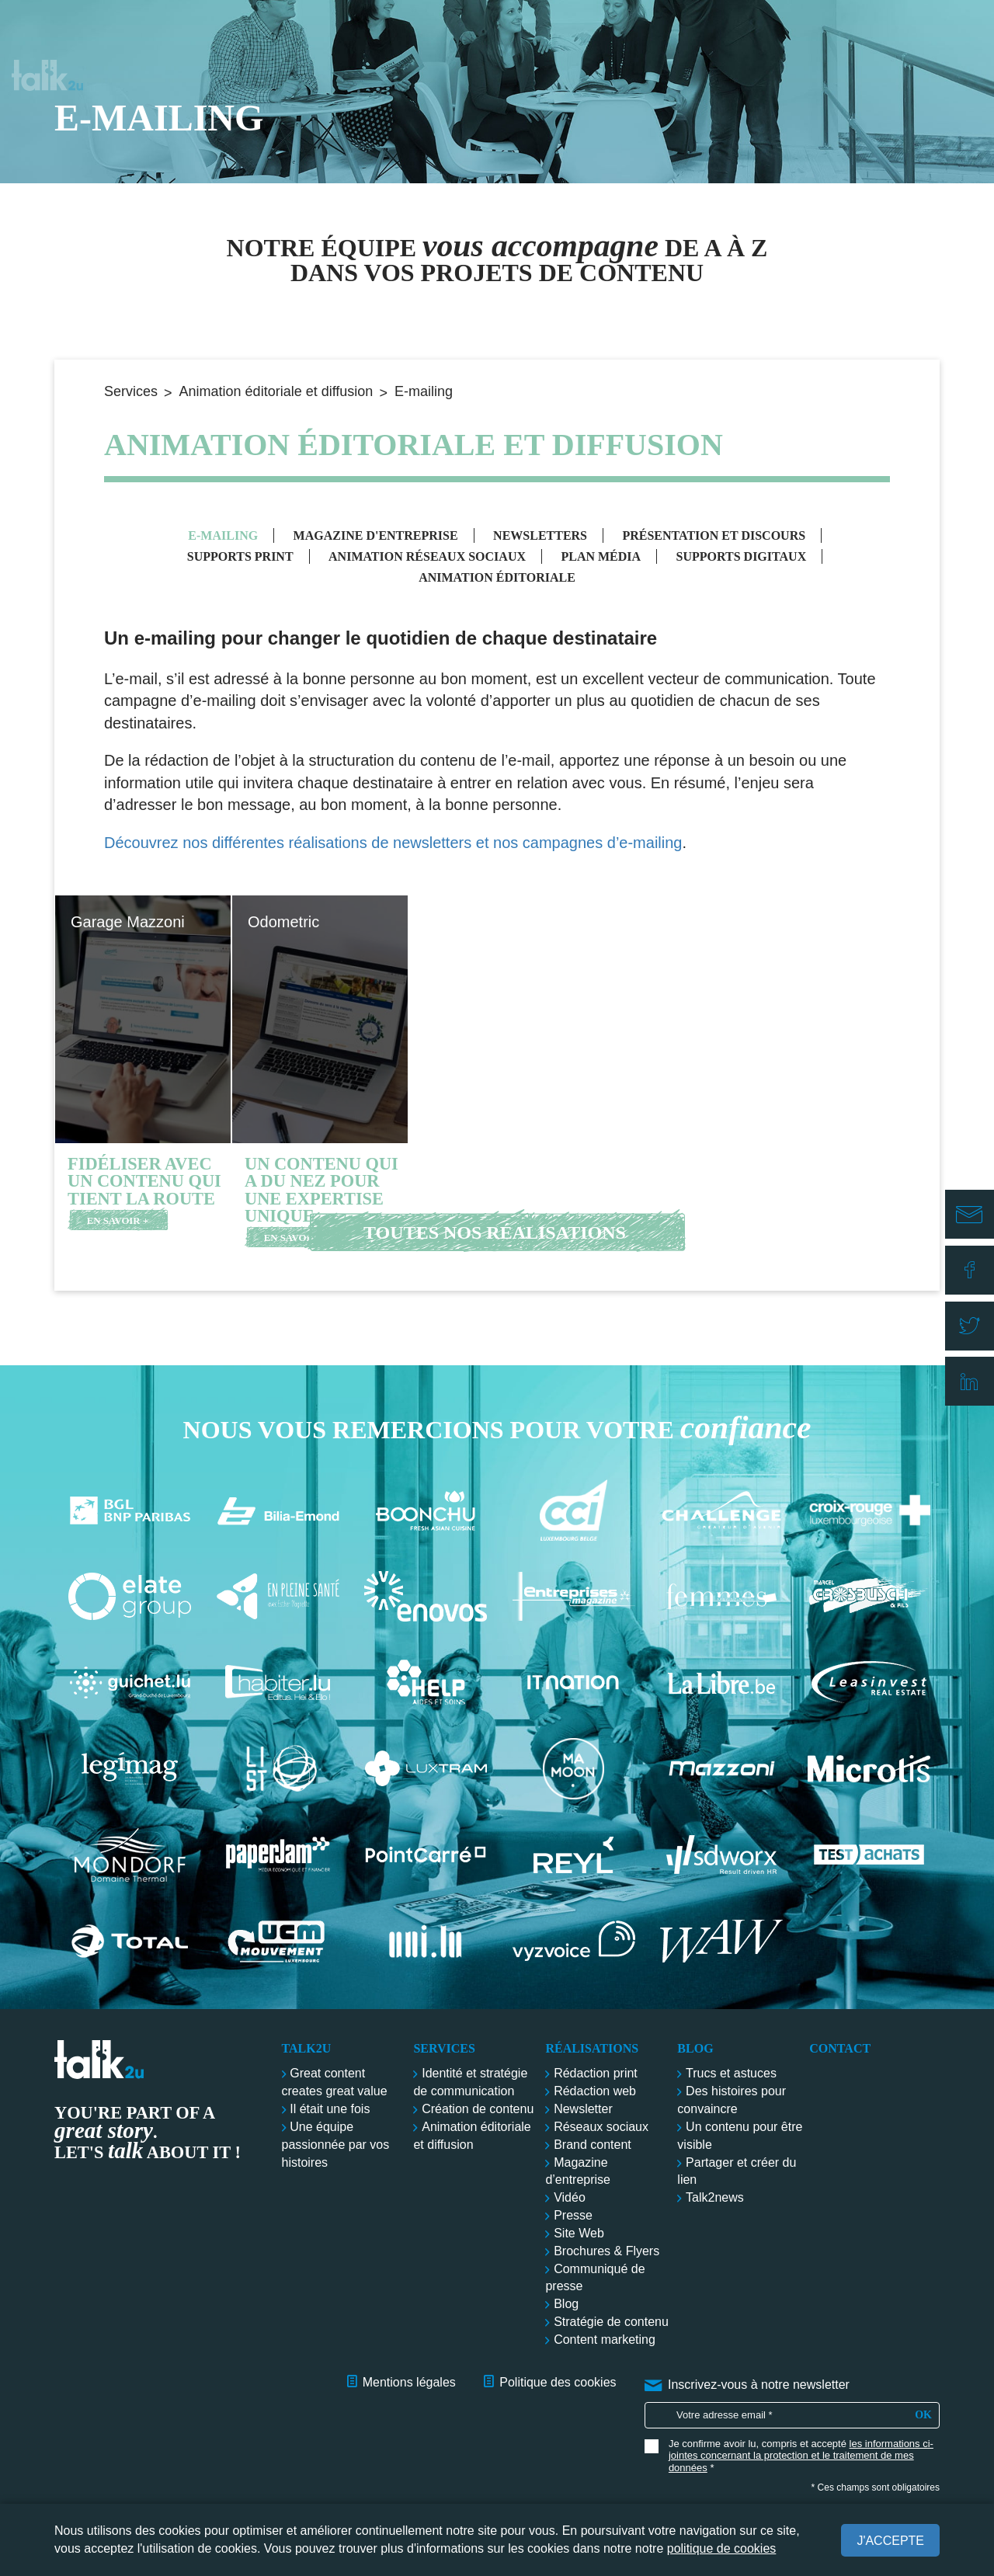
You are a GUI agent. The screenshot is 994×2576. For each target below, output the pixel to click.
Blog (821, 30)
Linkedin (974, 1364)
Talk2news (715, 2197)
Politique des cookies (557, 2382)
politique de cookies (722, 2548)
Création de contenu (477, 2108)
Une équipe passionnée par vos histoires (336, 2144)
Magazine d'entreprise (376, 535)
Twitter (974, 1319)
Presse (573, 2215)
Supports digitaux (741, 556)
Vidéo (570, 2197)
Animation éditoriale (497, 577)
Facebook (974, 1274)
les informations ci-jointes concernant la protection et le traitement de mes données (801, 2455)
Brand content (592, 2144)
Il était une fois (330, 2108)
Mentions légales (409, 2382)
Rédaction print (596, 2073)
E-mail (974, 1228)
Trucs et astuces (731, 2073)
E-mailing (223, 535)
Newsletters (540, 535)
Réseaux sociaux (601, 2126)
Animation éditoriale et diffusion (276, 391)
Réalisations (704, 30)
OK (923, 2415)
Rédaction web (595, 2091)
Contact (923, 30)
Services (574, 30)
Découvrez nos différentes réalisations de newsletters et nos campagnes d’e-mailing (393, 842)
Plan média (601, 556)
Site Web (579, 2233)
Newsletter (583, 2108)
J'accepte (890, 2540)
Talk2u (47, 31)
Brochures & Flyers (606, 2251)
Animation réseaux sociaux (427, 556)
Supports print (240, 556)
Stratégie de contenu (611, 2321)
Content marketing (604, 2339)
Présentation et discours (713, 535)
